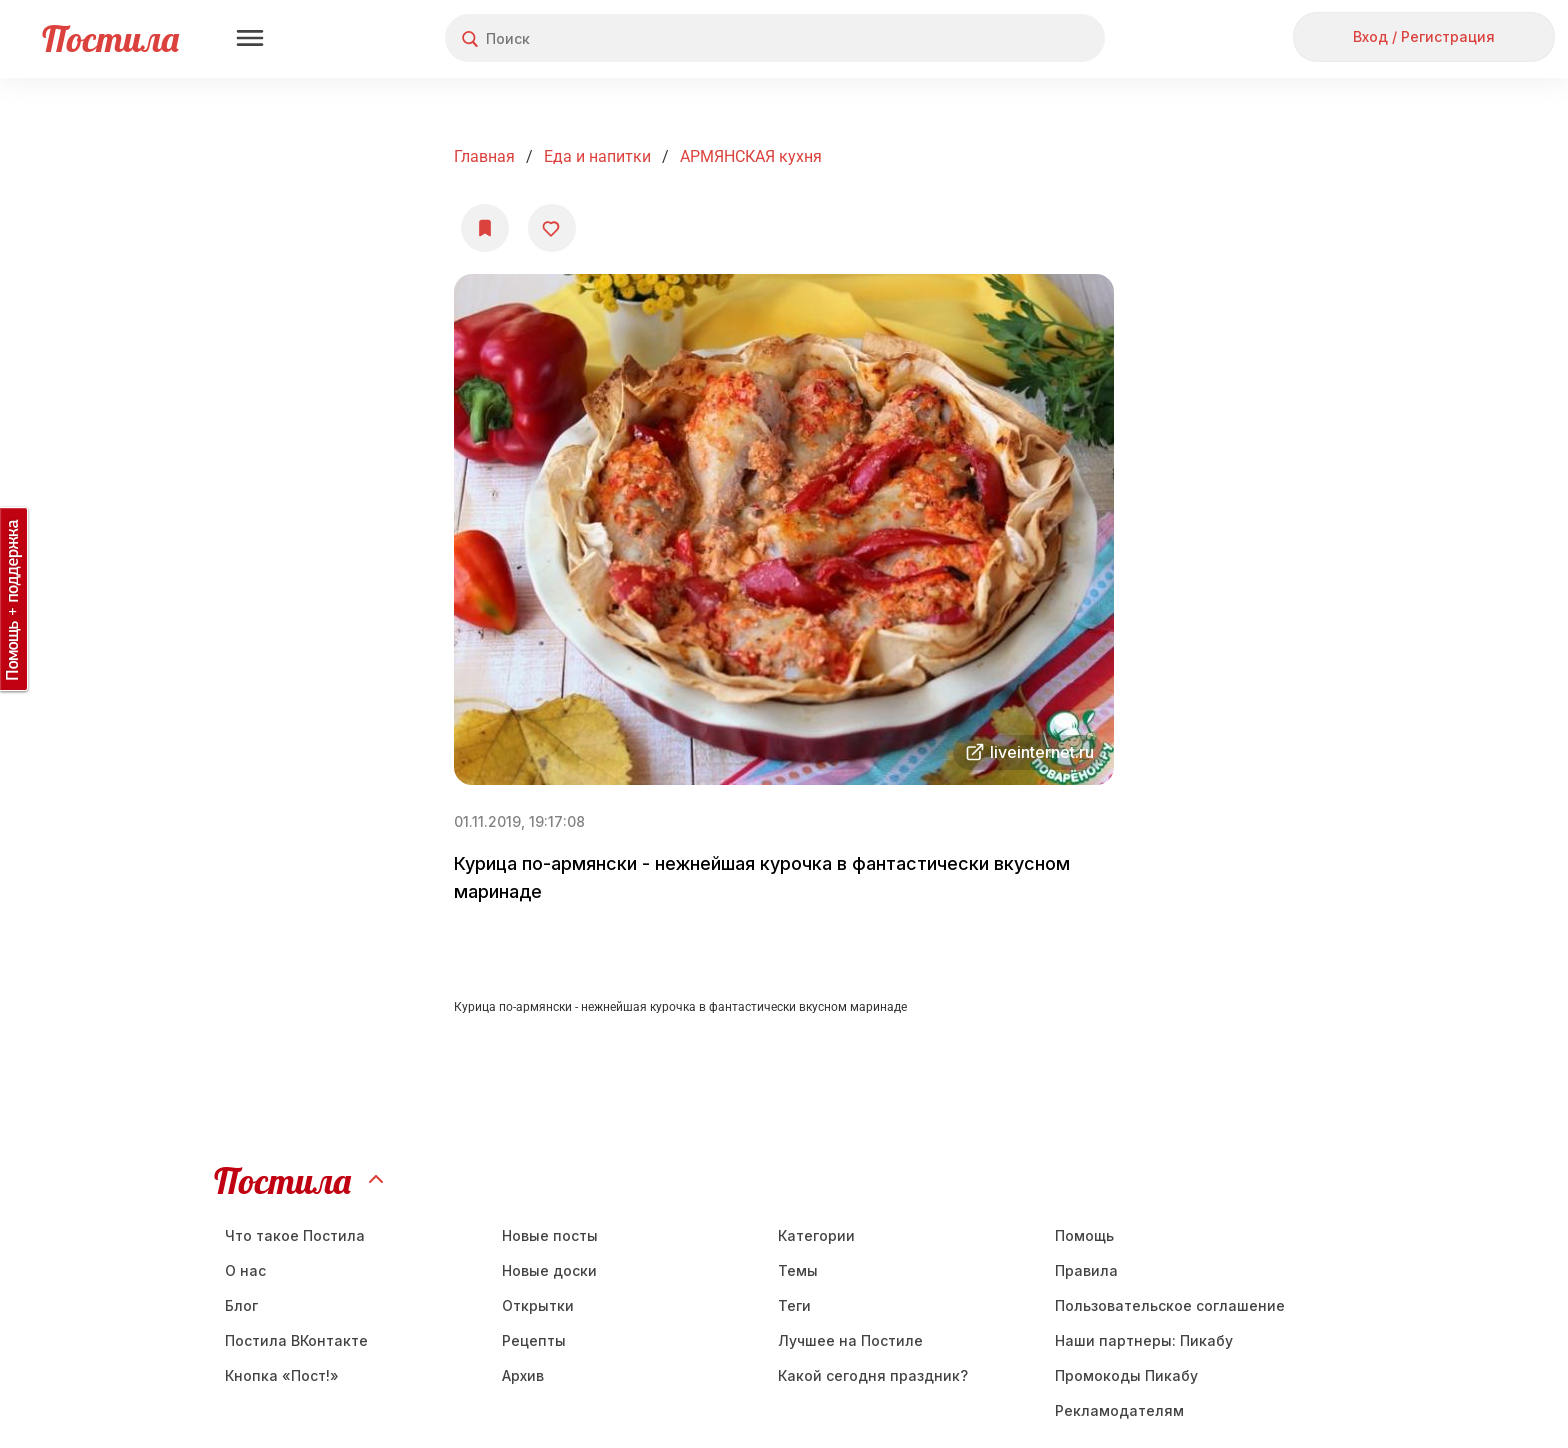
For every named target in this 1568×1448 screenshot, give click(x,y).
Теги (794, 1305)
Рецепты (534, 1340)
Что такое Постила (295, 1235)
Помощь (1084, 1235)
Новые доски (549, 1270)
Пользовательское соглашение (1170, 1305)
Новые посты (550, 1235)
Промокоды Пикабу (1126, 1375)
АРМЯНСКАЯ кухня (751, 156)
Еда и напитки (597, 156)
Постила (110, 38)
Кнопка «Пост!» (282, 1375)
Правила (1086, 1270)
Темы (798, 1270)
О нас (245, 1270)
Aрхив (523, 1375)
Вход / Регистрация (1424, 36)
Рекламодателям (1119, 1410)
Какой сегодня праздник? (873, 1375)
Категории (816, 1235)
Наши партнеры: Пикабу (1144, 1340)
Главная (484, 156)
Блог (241, 1305)
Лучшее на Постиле (850, 1340)
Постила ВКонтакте (296, 1340)
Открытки (538, 1305)
